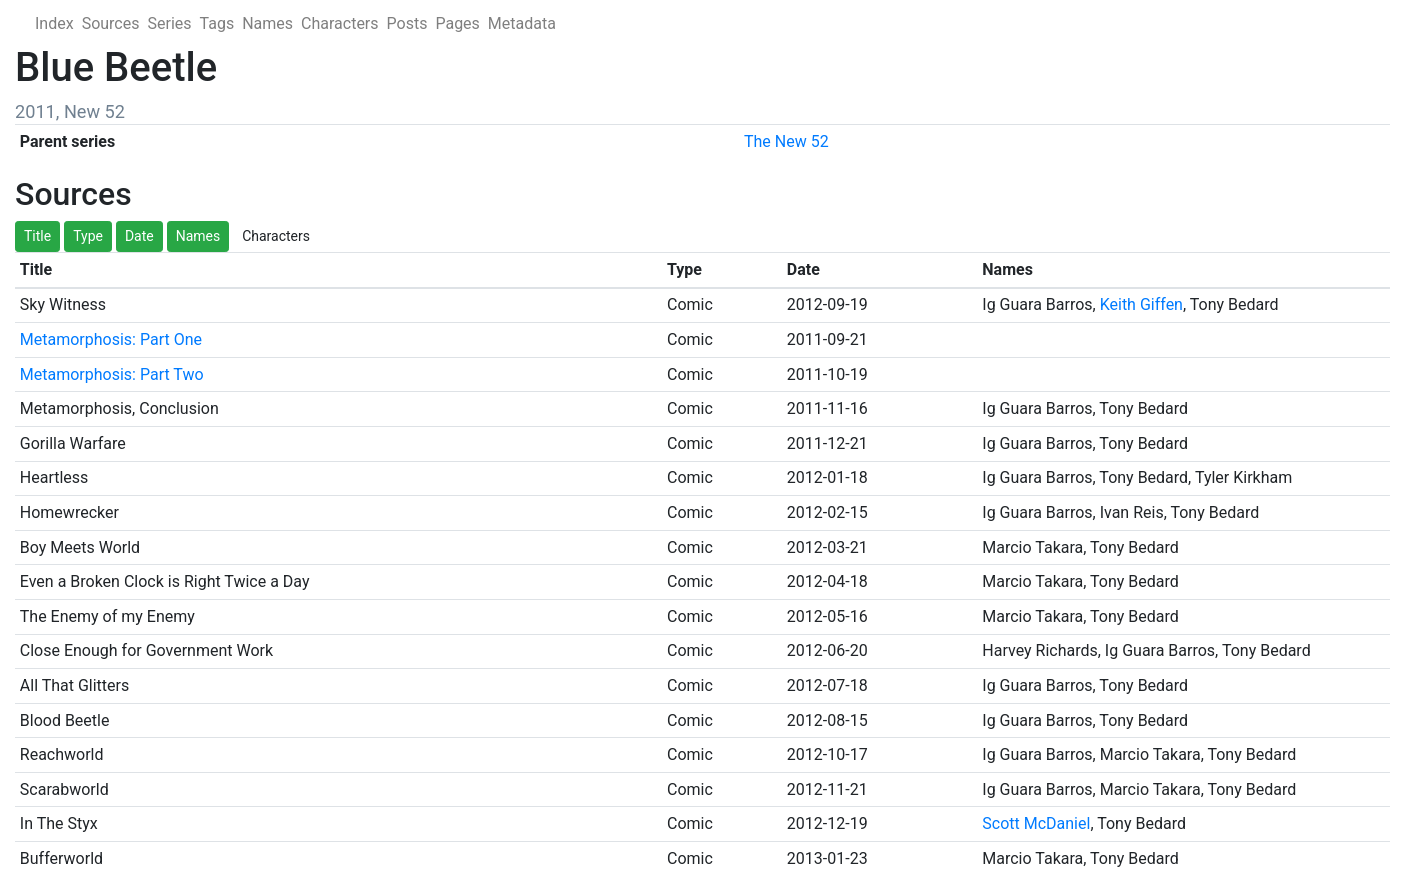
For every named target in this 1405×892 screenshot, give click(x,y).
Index (54, 23)
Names (267, 23)
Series (169, 23)
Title (37, 236)
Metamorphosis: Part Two (112, 374)
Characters (340, 23)
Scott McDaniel (1036, 823)
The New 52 (786, 141)
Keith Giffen (1141, 304)
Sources (111, 23)
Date (139, 236)
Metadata (522, 23)
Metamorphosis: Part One (111, 339)
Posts (407, 23)
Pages (457, 23)
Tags (217, 23)
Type (88, 236)
